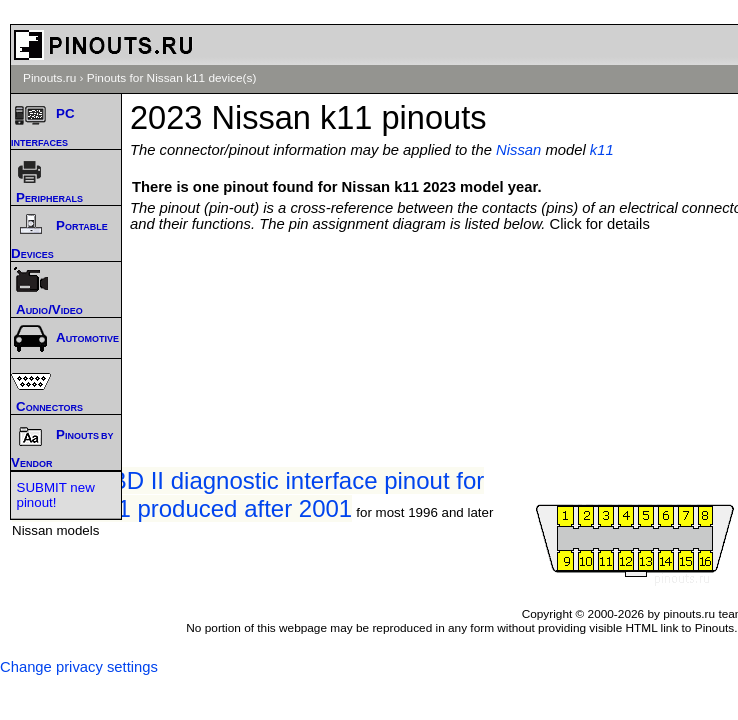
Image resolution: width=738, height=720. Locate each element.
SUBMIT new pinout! (56, 495)
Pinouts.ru (49, 78)
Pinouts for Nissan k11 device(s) (172, 78)
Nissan (518, 150)
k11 (602, 150)
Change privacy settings (79, 667)
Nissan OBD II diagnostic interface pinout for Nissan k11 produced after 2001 (248, 494)
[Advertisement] (439, 292)
